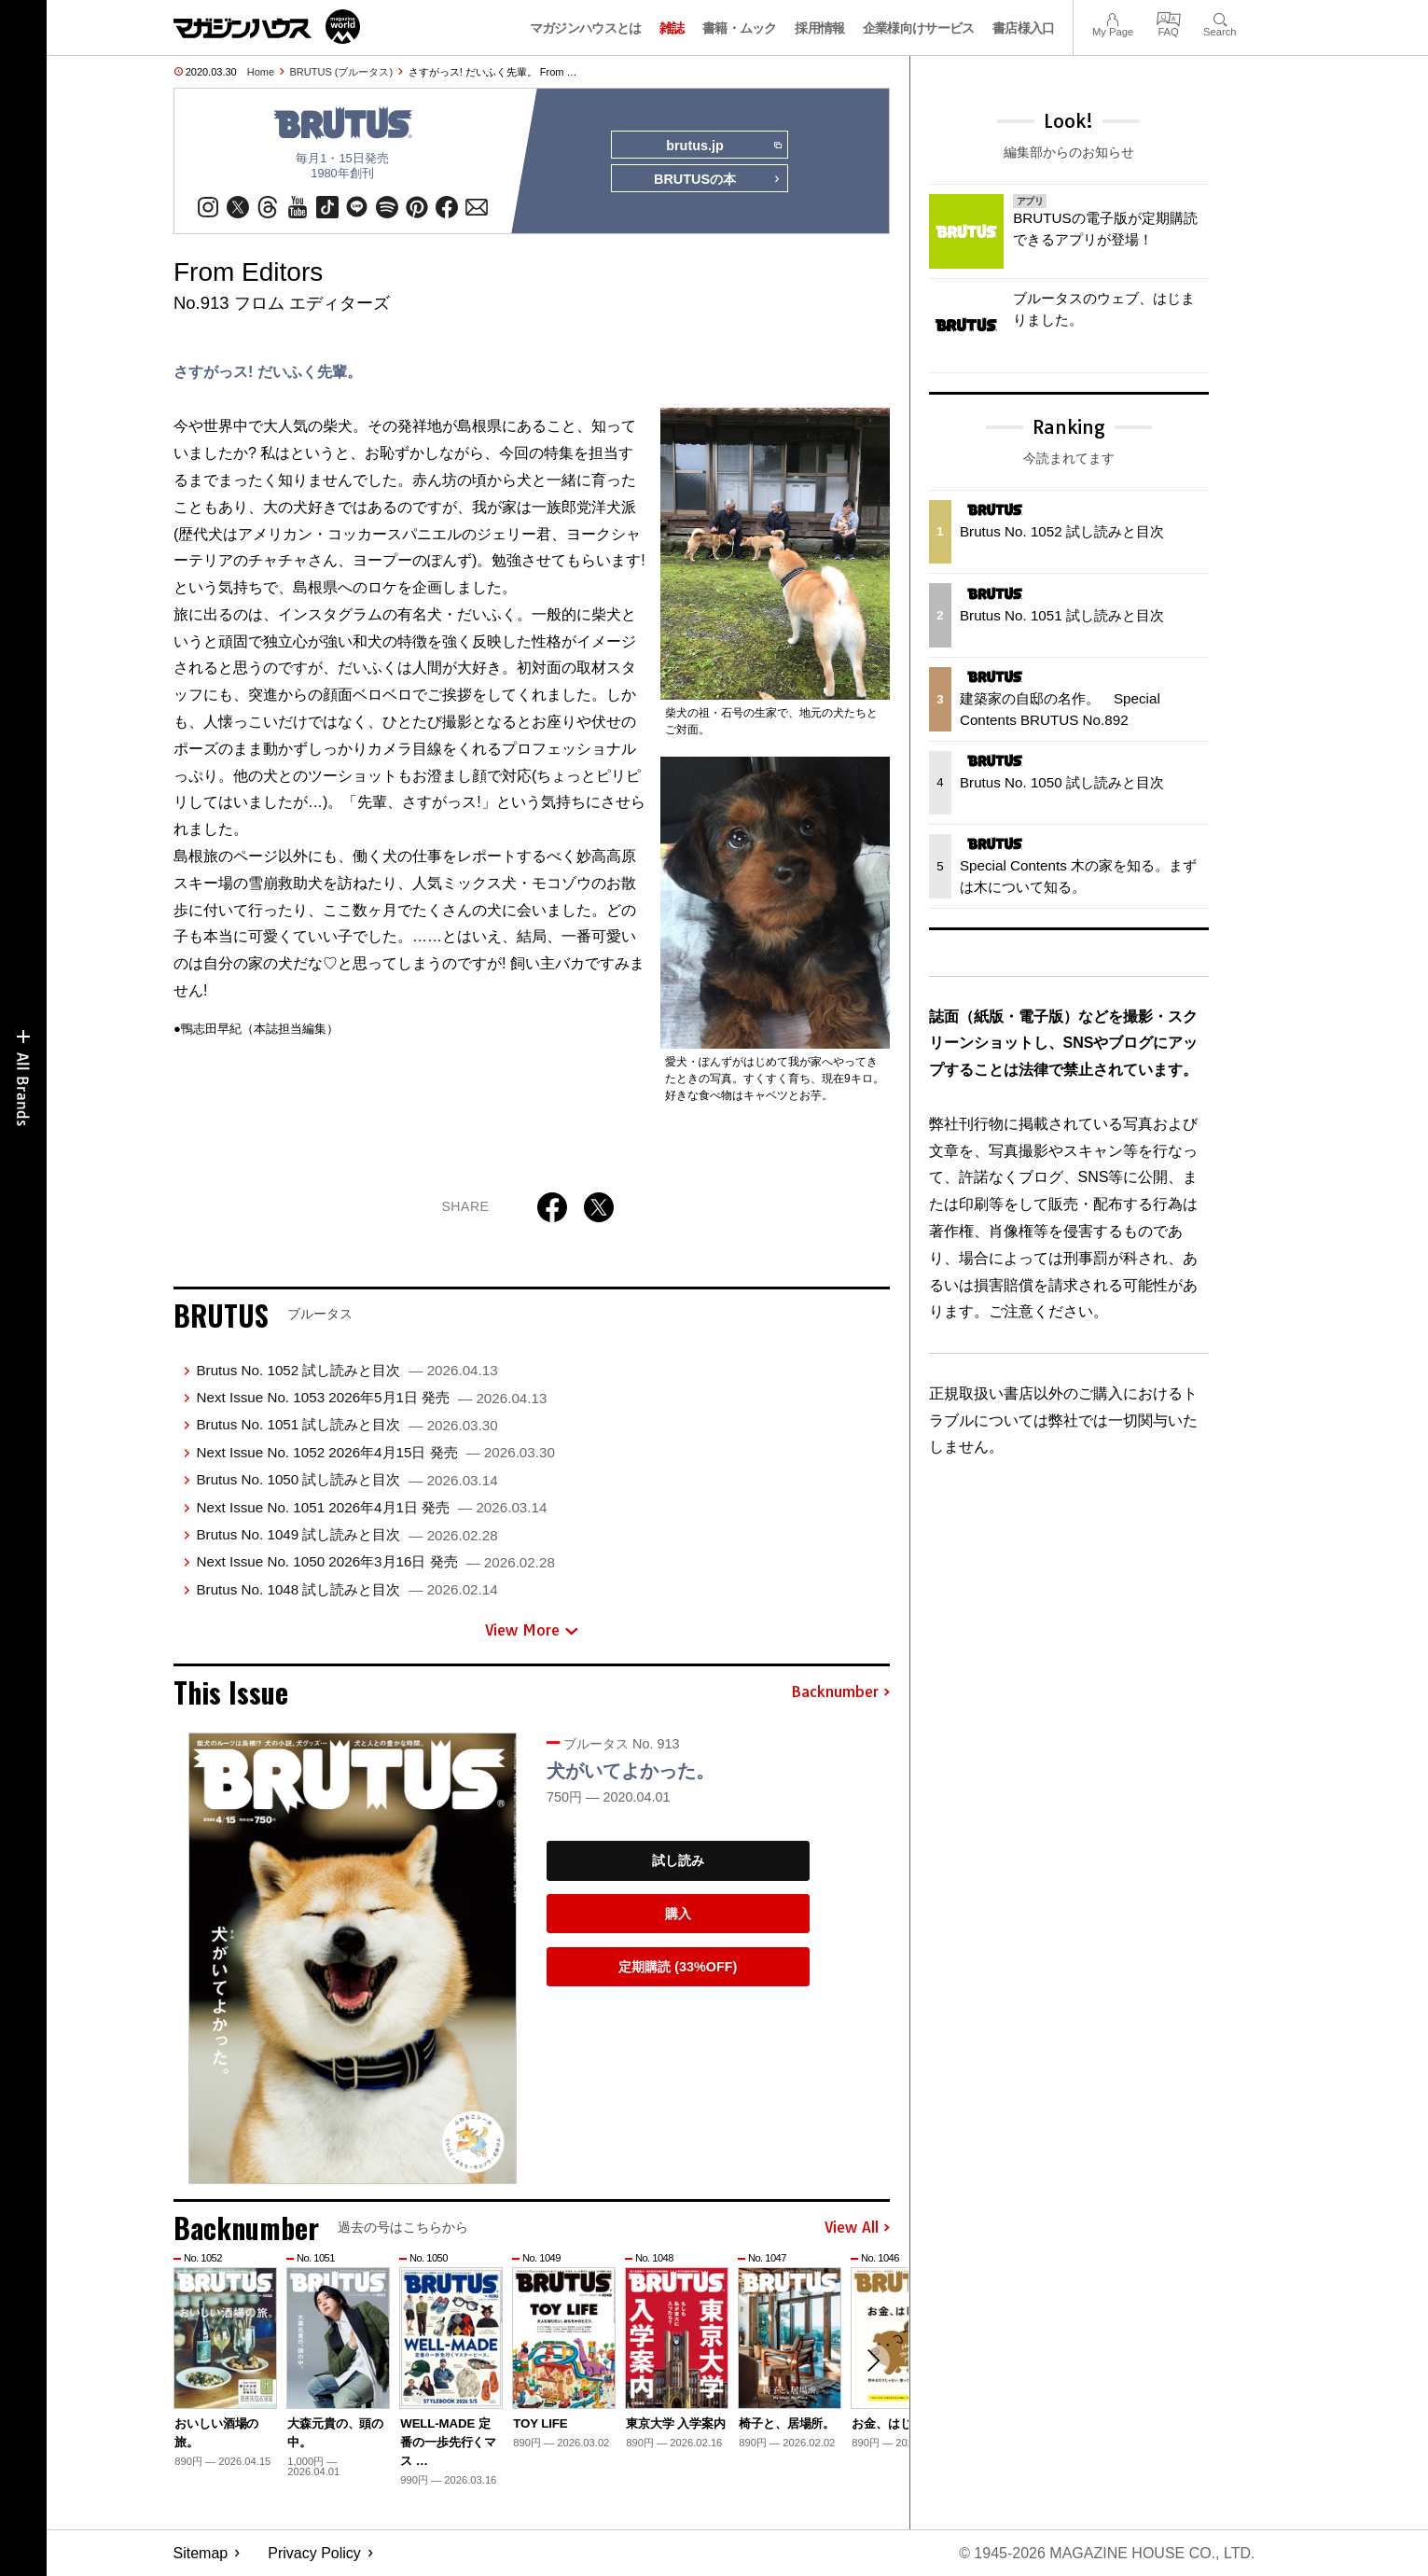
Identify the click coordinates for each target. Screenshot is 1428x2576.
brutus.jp (723, 145)
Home (260, 71)
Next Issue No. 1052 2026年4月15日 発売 (375, 1452)
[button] (873, 2360)
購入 (678, 1913)
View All (857, 2228)
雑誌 (672, 28)
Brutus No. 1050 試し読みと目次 (346, 1479)
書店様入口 (1023, 28)
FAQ (1168, 17)
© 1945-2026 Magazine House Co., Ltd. (1107, 2553)
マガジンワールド (266, 26)
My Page (1113, 17)
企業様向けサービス (919, 28)
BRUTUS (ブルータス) (342, 71)
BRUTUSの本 (717, 179)
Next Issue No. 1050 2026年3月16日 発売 (375, 1561)
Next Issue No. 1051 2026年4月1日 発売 (371, 1507)
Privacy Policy (314, 2553)
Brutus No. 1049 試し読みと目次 (346, 1534)
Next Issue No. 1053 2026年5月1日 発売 (371, 1397)
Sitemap (201, 2553)
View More (531, 1630)
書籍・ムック (739, 28)
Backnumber (840, 1692)
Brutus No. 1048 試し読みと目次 (346, 1589)
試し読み (678, 1860)
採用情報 (819, 28)
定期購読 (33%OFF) (677, 1966)
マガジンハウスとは (586, 28)
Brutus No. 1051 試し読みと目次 (346, 1424)
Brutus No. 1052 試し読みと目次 (346, 1370)
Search (1219, 17)
